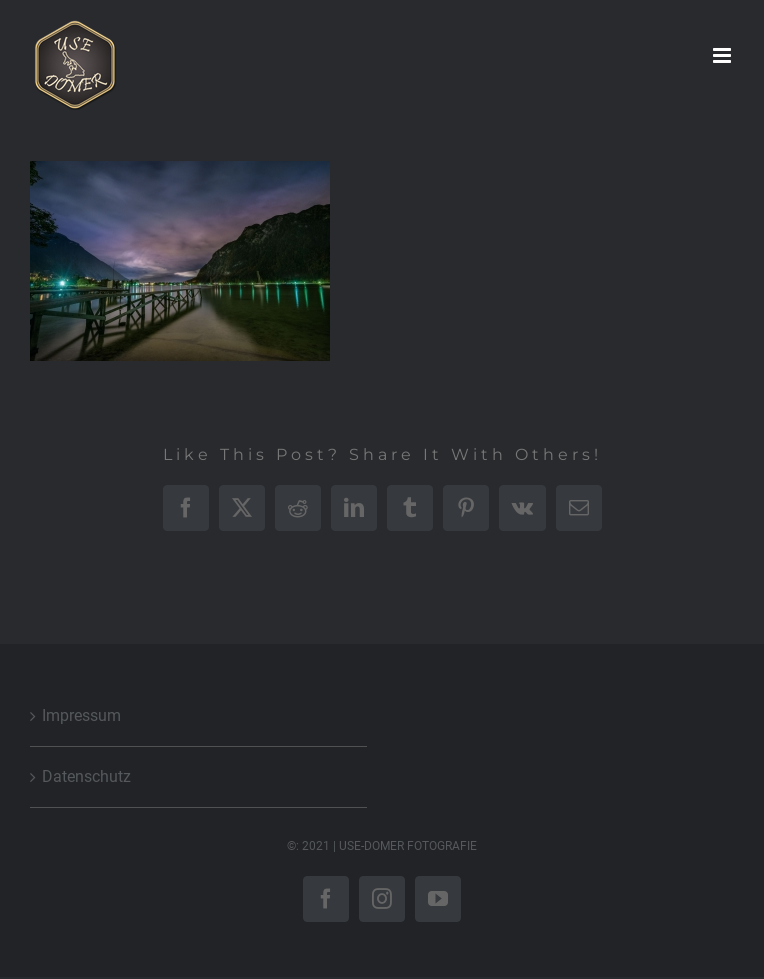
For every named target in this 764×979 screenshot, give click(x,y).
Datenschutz (86, 776)
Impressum (81, 715)
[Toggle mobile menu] (723, 55)
